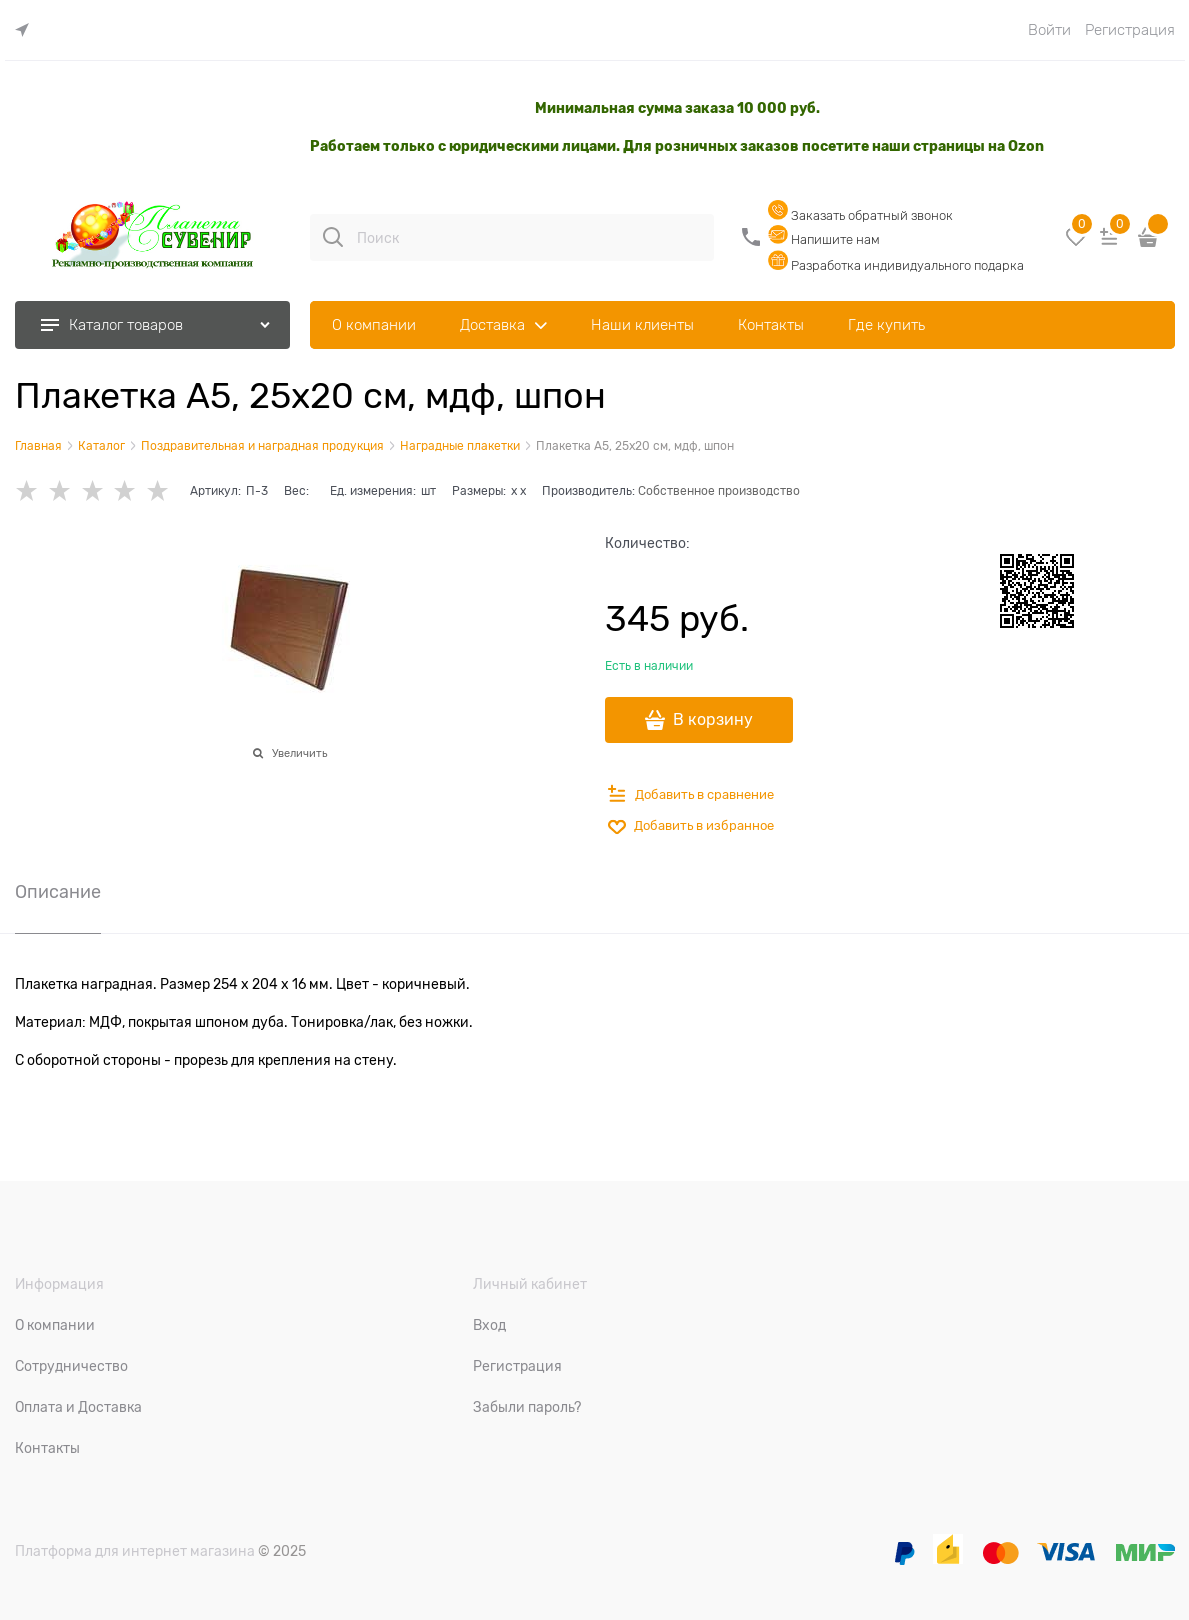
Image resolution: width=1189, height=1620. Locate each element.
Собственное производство (719, 491)
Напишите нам (824, 239)
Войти (1049, 30)
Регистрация (1130, 30)
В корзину (713, 720)
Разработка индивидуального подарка (896, 265)
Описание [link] (58, 892)
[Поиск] (333, 237)
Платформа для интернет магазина (135, 1551)
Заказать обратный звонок (860, 215)
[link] (27, 30)
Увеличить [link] (299, 753)
